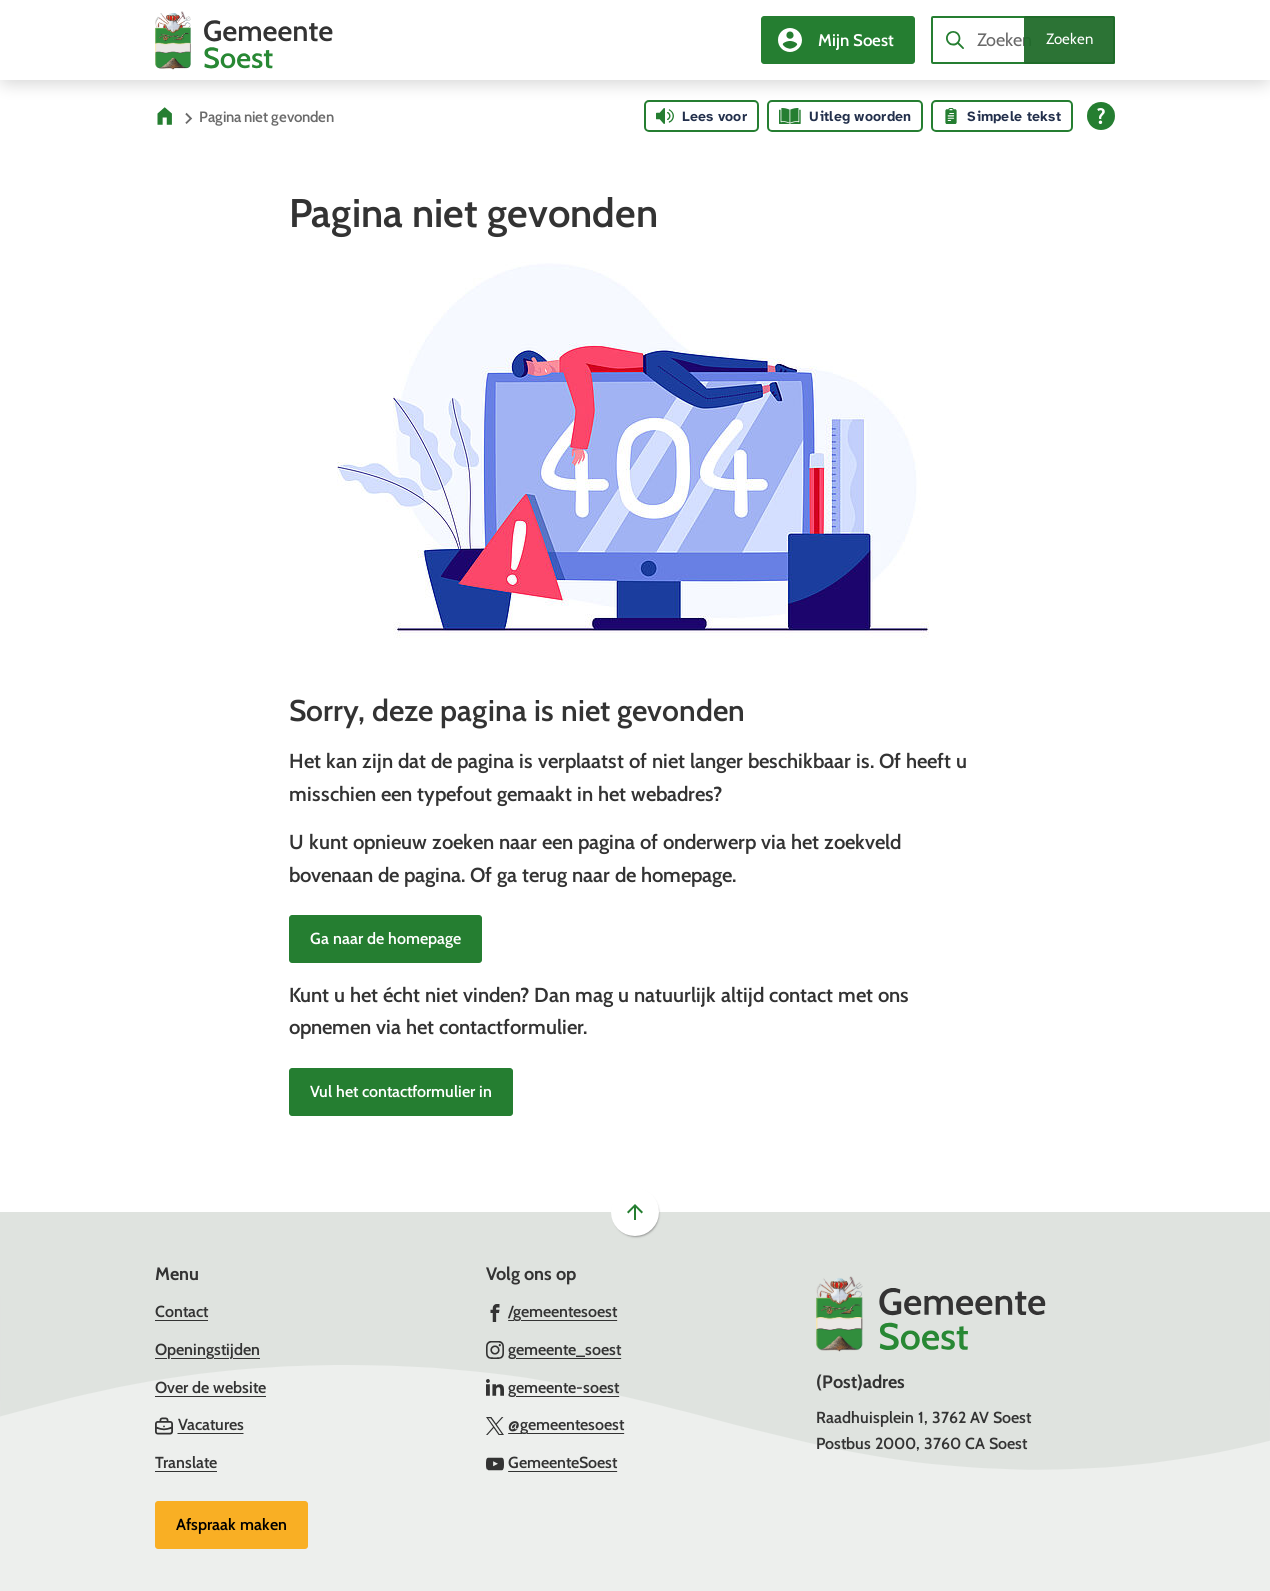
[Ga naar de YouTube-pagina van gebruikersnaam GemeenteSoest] (552, 1462)
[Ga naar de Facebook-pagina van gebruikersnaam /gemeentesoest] (552, 1311)
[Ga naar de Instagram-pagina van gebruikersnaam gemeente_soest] (554, 1349)
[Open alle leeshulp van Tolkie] (1101, 116)
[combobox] (1023, 40)
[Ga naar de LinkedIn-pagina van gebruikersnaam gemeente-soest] (553, 1387)
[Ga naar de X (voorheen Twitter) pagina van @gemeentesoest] (555, 1424)
